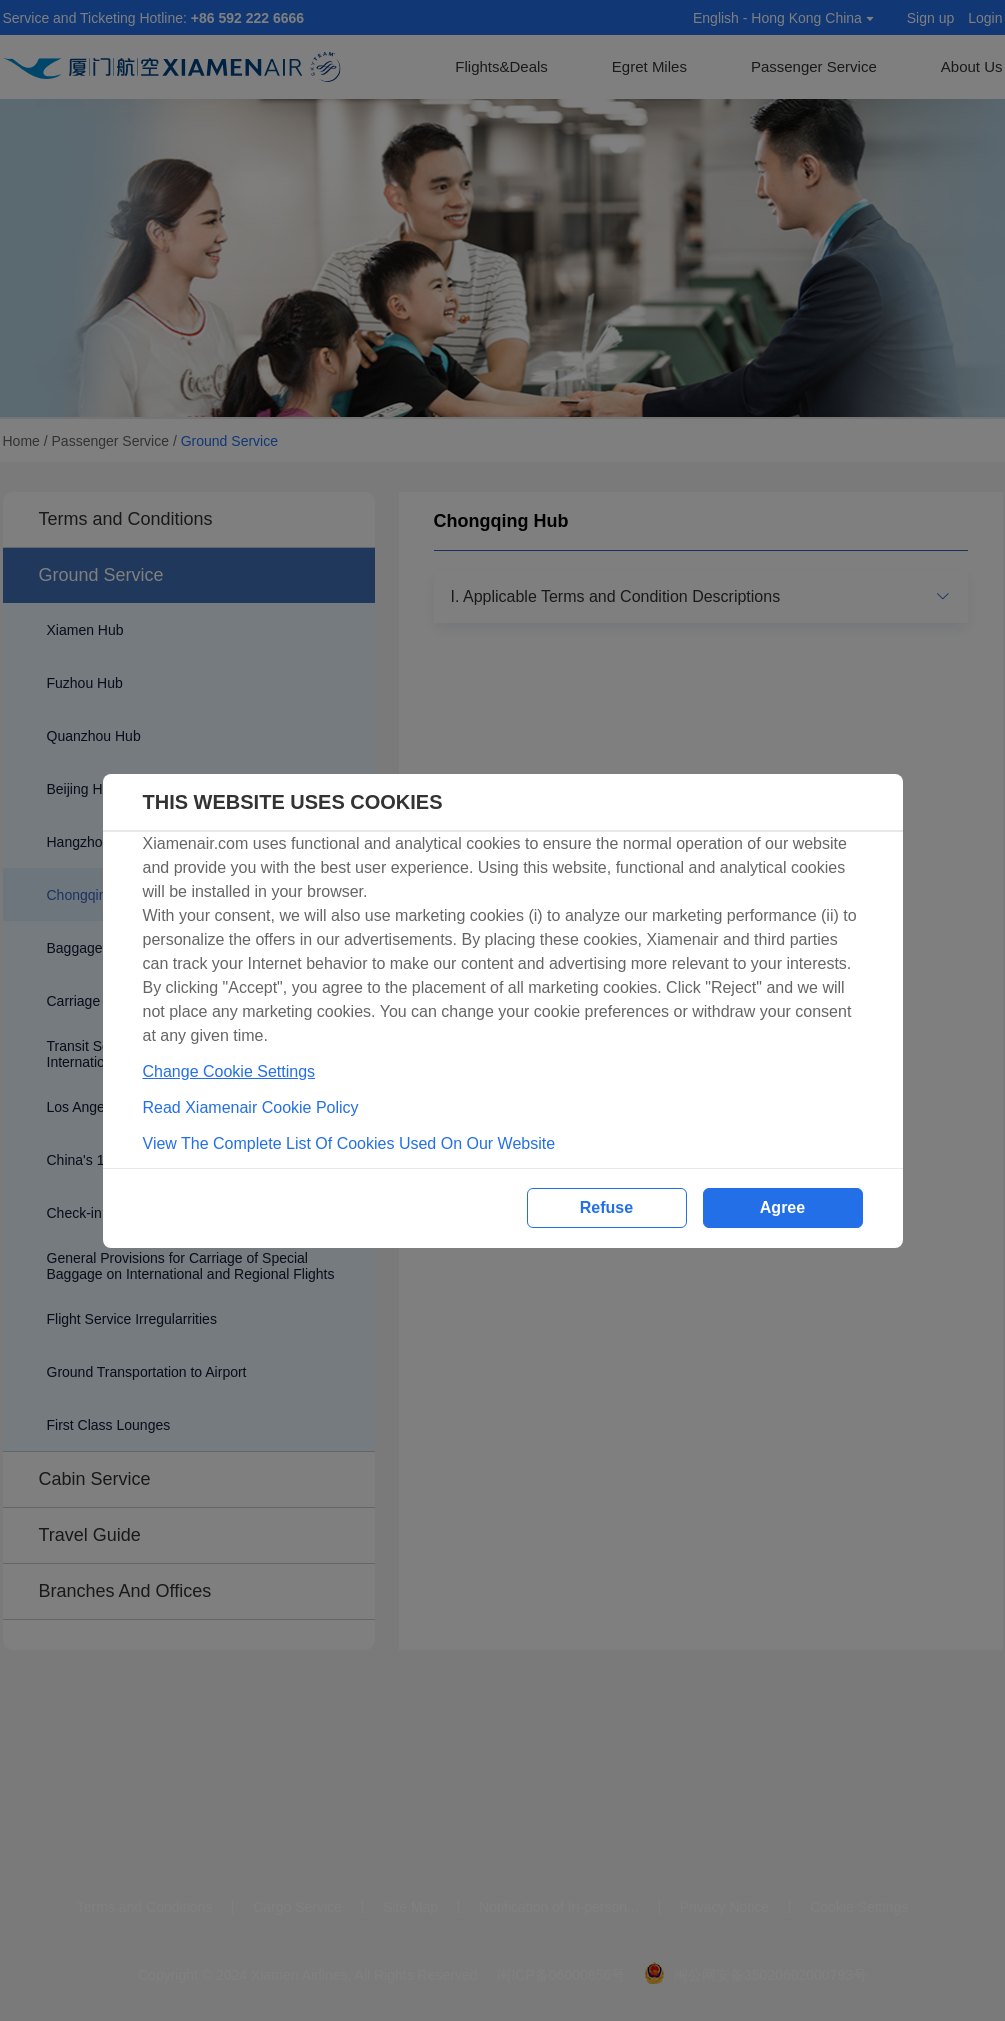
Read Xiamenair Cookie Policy (251, 1107)
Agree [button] (782, 1207)
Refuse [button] (606, 1207)
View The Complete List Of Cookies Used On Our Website (349, 1143)
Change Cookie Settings (229, 1071)
